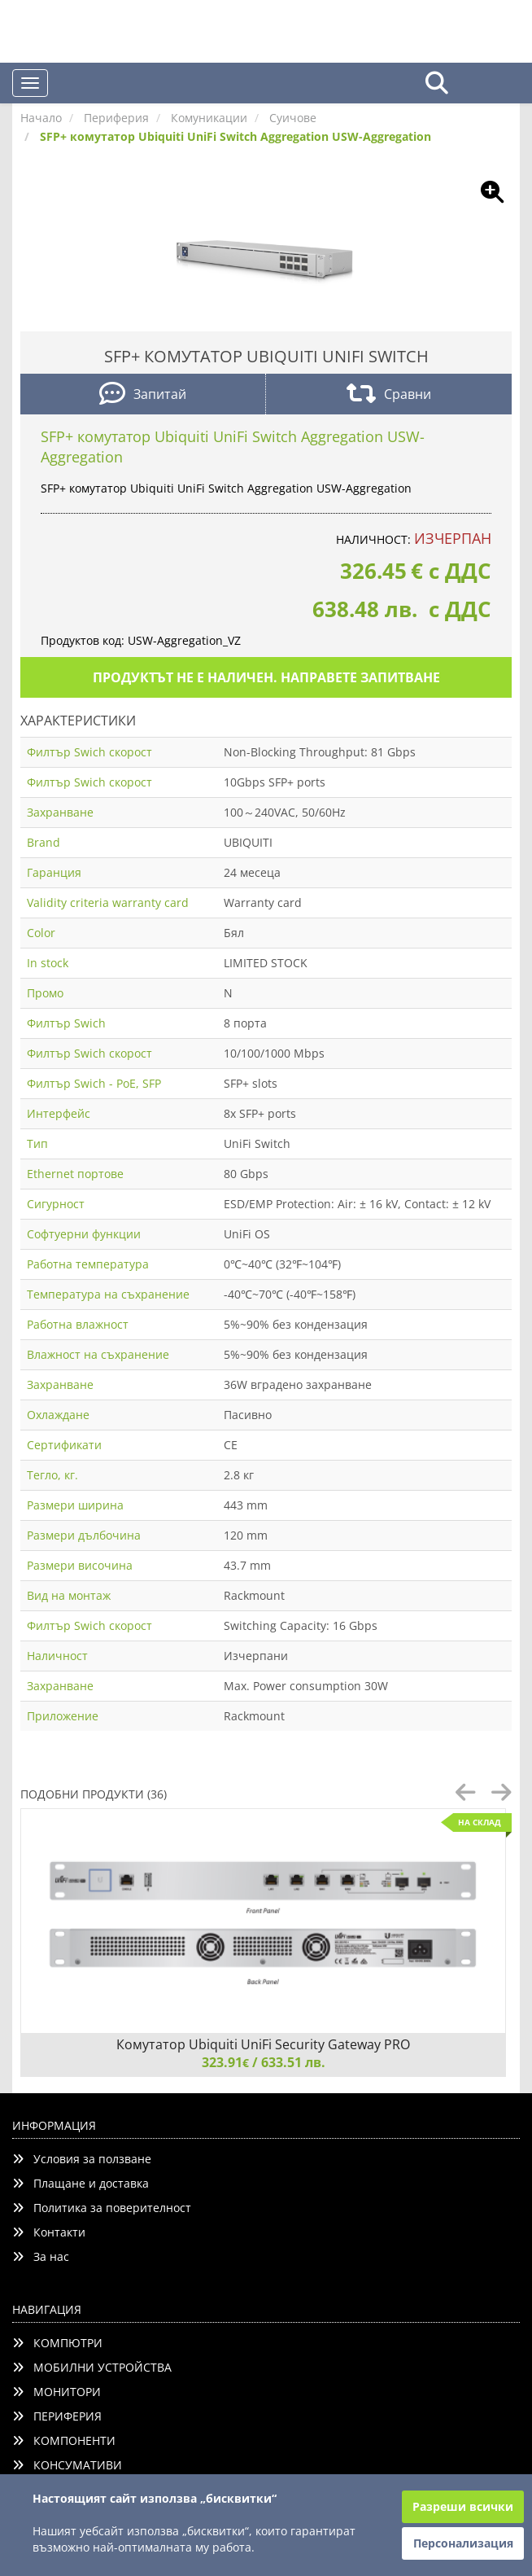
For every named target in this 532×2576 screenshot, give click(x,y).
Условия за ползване (81, 2158)
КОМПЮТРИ (57, 2342)
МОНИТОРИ (56, 2391)
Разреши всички (462, 2506)
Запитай (142, 395)
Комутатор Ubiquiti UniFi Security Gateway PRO (263, 2044)
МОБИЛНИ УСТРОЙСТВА (92, 2367)
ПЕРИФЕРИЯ (57, 2416)
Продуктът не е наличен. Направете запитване (266, 677)
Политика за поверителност (101, 2207)
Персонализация (463, 2543)
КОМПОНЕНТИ (64, 2440)
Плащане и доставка (80, 2183)
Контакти (48, 2232)
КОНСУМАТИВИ (67, 2465)
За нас (40, 2256)
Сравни (389, 395)
